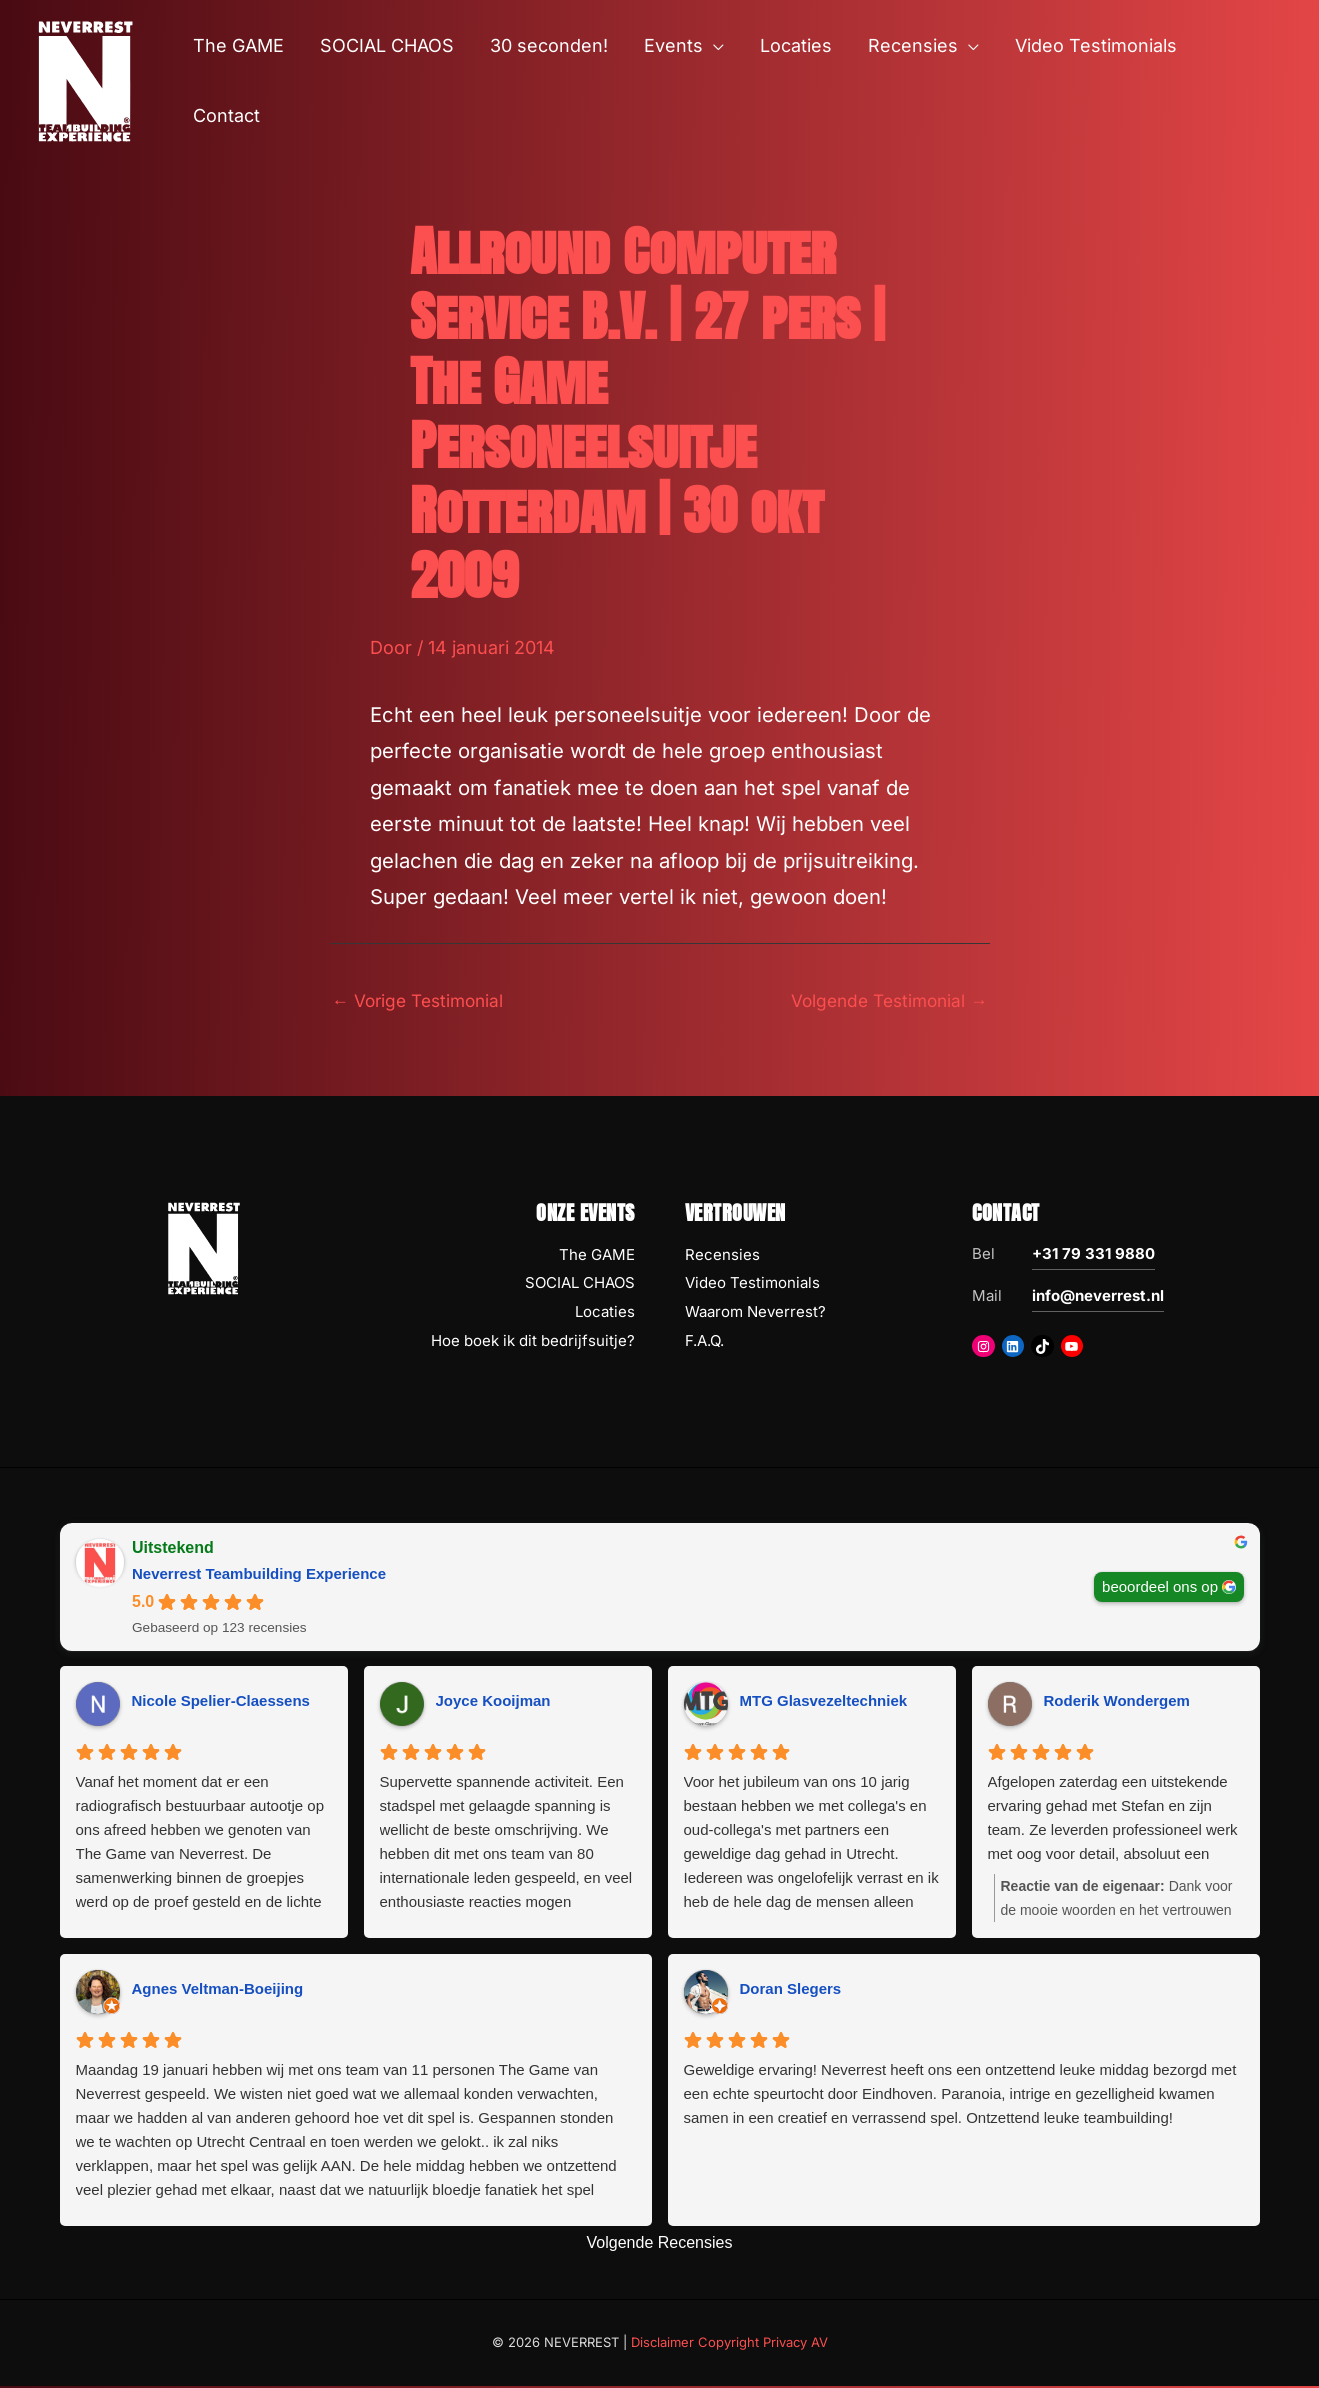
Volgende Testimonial (884, 1000)
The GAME (597, 1255)
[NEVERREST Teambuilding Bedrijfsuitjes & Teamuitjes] (85, 79)
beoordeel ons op (1160, 1587)
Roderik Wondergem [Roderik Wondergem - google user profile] (1117, 1702)
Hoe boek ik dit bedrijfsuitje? (533, 1342)
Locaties (605, 1313)
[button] (713, 46)
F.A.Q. (704, 1342)
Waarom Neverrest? (755, 1313)
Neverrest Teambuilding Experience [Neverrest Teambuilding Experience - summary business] (259, 1574)
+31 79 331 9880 (1093, 1254)
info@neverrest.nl (1098, 1296)
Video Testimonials (752, 1284)
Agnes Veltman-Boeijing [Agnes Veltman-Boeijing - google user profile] (218, 1990)
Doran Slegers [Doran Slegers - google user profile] (791, 1990)
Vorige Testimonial (422, 1000)
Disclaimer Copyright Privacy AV (729, 2344)
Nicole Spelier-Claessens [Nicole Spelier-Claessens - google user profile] (221, 1702)
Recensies (722, 1255)
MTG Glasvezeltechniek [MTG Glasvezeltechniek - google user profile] (824, 1702)
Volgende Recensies (660, 2244)
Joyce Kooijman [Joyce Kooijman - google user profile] (493, 1702)
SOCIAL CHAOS (580, 1284)
